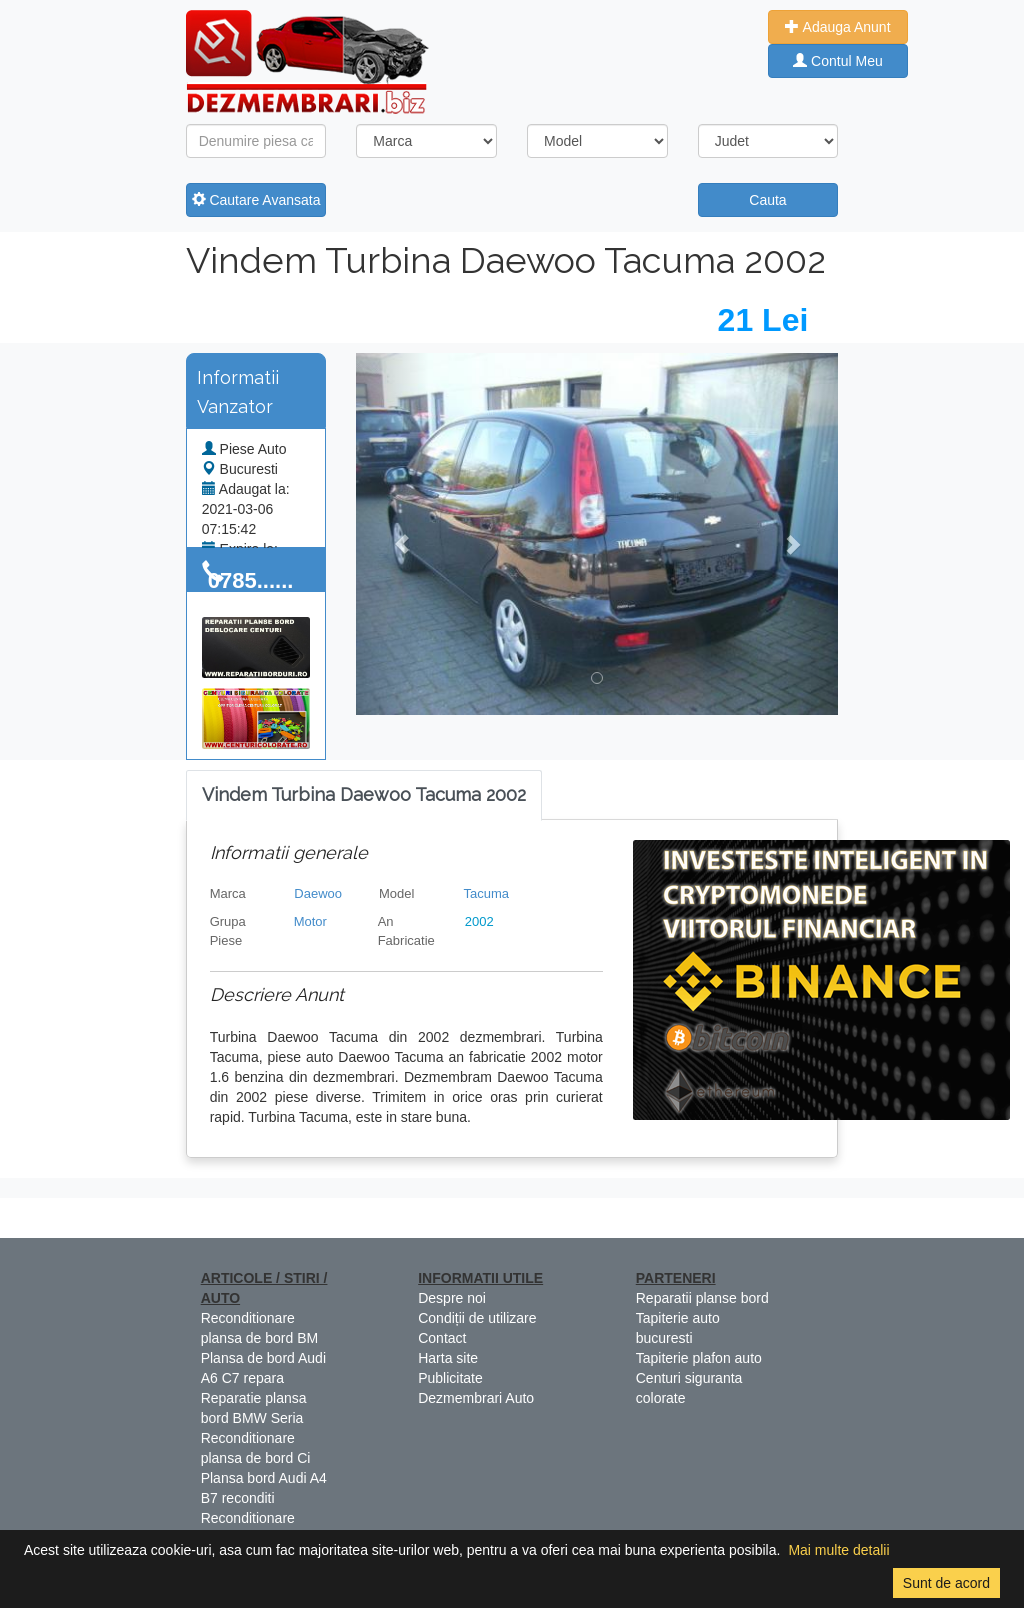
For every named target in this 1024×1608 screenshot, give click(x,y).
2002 (479, 921)
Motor (310, 921)
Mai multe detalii (838, 1550)
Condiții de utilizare (477, 1318)
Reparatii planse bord (702, 1298)
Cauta (767, 200)
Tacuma (487, 893)
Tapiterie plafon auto (699, 1358)
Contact (442, 1338)
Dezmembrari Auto (476, 1398)
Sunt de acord (946, 1583)
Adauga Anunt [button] (837, 27)
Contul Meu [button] (837, 61)
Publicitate (450, 1378)
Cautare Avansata (256, 200)
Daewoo (318, 893)
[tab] (364, 795)
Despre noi (452, 1298)
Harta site (448, 1358)
